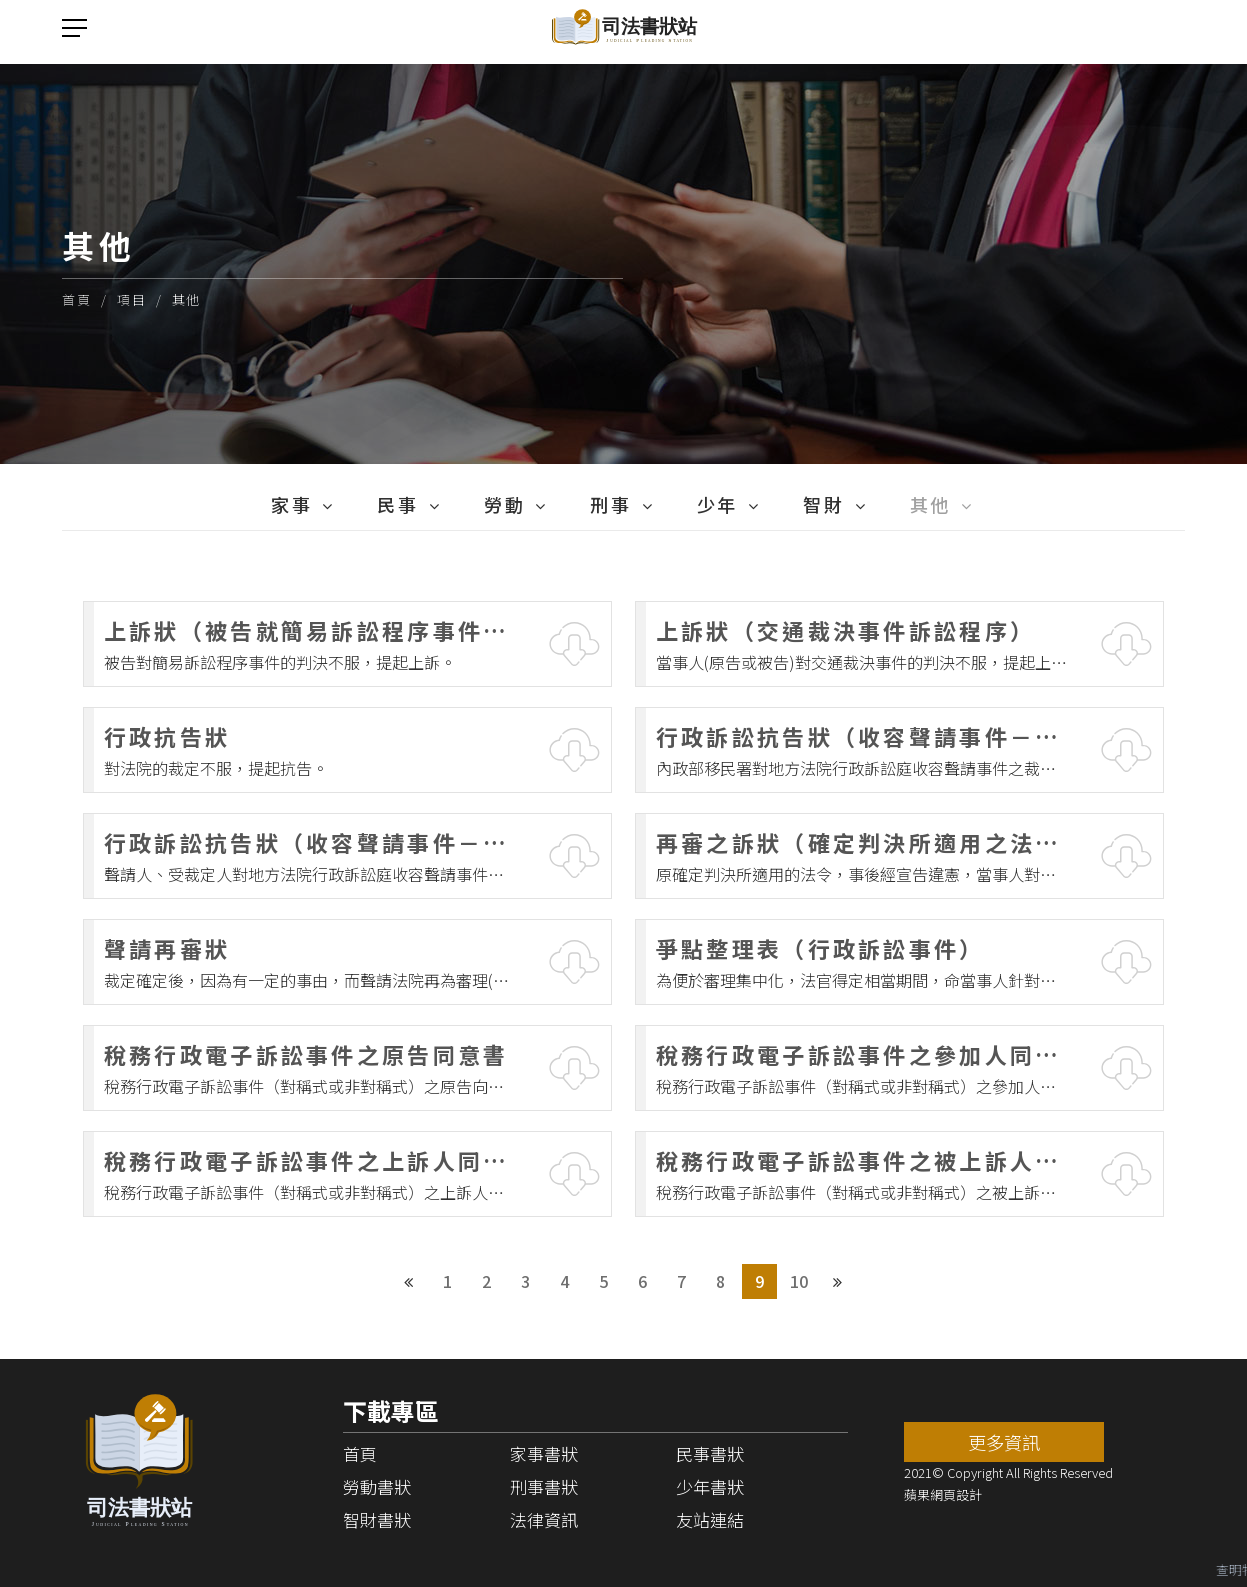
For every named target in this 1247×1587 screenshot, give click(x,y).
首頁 (76, 299)
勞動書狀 (377, 1486)
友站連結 (710, 1519)
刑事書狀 (544, 1486)
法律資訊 (544, 1519)
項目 (131, 299)
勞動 (504, 504)
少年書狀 (710, 1486)
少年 (717, 504)
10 (799, 1281)
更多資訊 (1004, 1442)
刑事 (610, 504)
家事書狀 (544, 1453)
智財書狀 (377, 1519)
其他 (186, 299)
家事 (291, 504)
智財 (823, 504)
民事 (397, 504)
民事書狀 (710, 1453)
